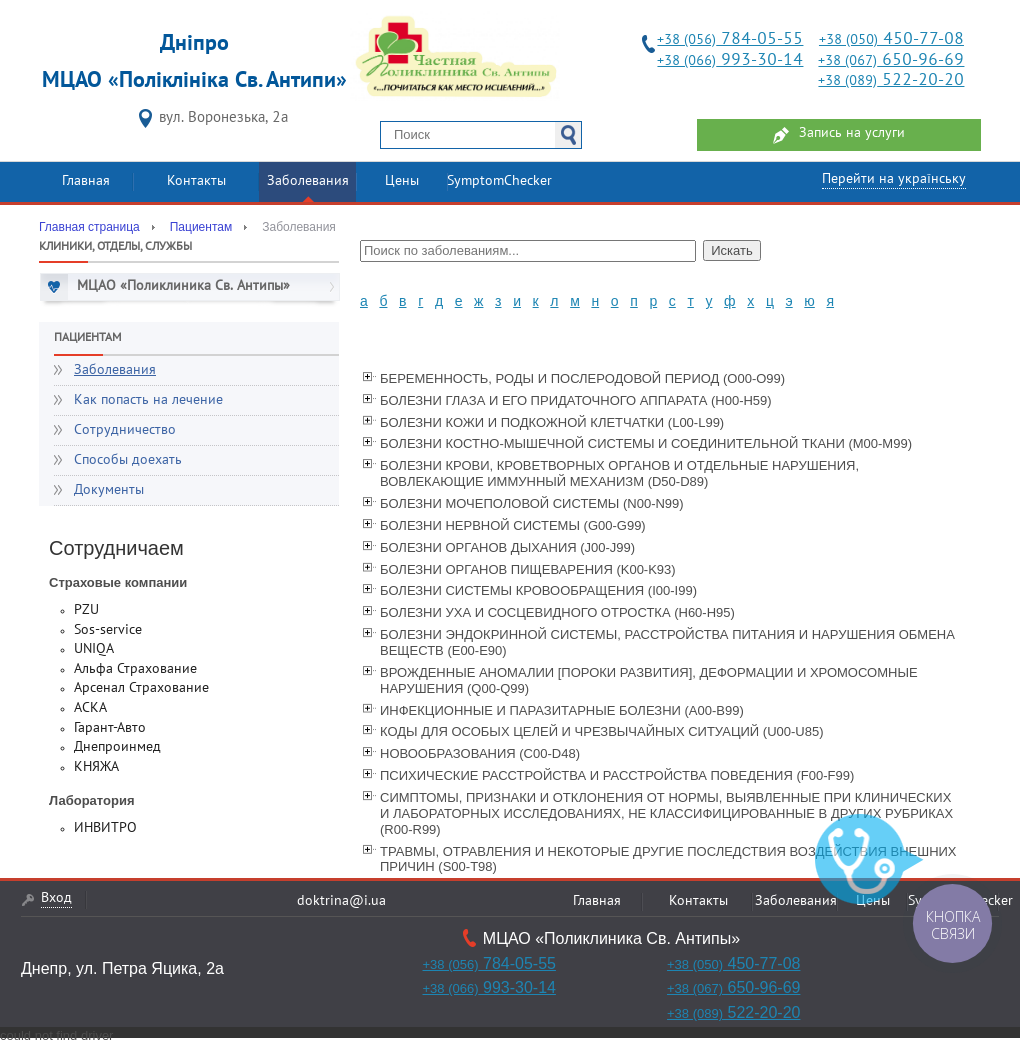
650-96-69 (891, 60)
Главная (86, 181)
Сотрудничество (125, 430)
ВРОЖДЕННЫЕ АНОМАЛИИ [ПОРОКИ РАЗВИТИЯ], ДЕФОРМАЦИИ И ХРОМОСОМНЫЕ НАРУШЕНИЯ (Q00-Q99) (649, 680)
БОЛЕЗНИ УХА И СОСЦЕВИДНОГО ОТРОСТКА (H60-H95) (557, 612)
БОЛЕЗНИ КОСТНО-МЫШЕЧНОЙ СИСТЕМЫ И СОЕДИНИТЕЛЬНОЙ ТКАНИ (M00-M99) (646, 443)
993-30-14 (730, 60)
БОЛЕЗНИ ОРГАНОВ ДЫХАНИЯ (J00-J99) (507, 547)
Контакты (196, 181)
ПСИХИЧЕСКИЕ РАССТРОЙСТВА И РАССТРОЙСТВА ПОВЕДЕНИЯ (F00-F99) (617, 775)
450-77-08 (891, 39)
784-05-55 (730, 39)
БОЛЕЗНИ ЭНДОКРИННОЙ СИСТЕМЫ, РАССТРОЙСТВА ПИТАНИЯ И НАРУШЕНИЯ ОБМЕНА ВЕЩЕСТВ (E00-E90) (667, 642)
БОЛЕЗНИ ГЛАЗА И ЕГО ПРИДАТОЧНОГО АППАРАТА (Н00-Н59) (576, 400)
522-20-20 (891, 80)
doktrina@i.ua (341, 901)
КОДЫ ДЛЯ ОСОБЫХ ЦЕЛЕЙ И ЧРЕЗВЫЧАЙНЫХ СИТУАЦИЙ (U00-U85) (602, 731)
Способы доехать (128, 460)
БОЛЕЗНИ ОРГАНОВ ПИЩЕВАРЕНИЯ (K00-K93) (528, 569)
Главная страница (89, 227)
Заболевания (308, 181)
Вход (56, 898)
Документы (109, 490)
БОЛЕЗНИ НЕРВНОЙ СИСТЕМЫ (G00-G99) (513, 525)
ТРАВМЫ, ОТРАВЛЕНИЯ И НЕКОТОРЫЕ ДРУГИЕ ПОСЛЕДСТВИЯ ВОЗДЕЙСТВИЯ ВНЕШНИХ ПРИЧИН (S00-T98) (668, 859)
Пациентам (201, 227)
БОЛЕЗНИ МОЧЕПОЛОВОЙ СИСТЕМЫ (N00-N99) (532, 503)
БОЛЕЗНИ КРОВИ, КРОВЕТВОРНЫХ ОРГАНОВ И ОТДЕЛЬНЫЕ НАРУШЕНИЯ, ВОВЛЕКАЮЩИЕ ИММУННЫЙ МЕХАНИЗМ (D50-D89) (619, 473)
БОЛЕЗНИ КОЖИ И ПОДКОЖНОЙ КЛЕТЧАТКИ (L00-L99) (552, 422)
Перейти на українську (894, 179)
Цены (402, 181)
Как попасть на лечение (148, 400)
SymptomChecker (499, 181)
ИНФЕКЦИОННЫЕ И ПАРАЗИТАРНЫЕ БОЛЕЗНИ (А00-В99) (562, 710)
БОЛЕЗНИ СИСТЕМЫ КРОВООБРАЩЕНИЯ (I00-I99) (538, 590)
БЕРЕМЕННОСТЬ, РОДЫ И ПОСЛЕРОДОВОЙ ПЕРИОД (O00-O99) (582, 378)
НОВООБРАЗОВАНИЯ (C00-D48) (480, 753)
